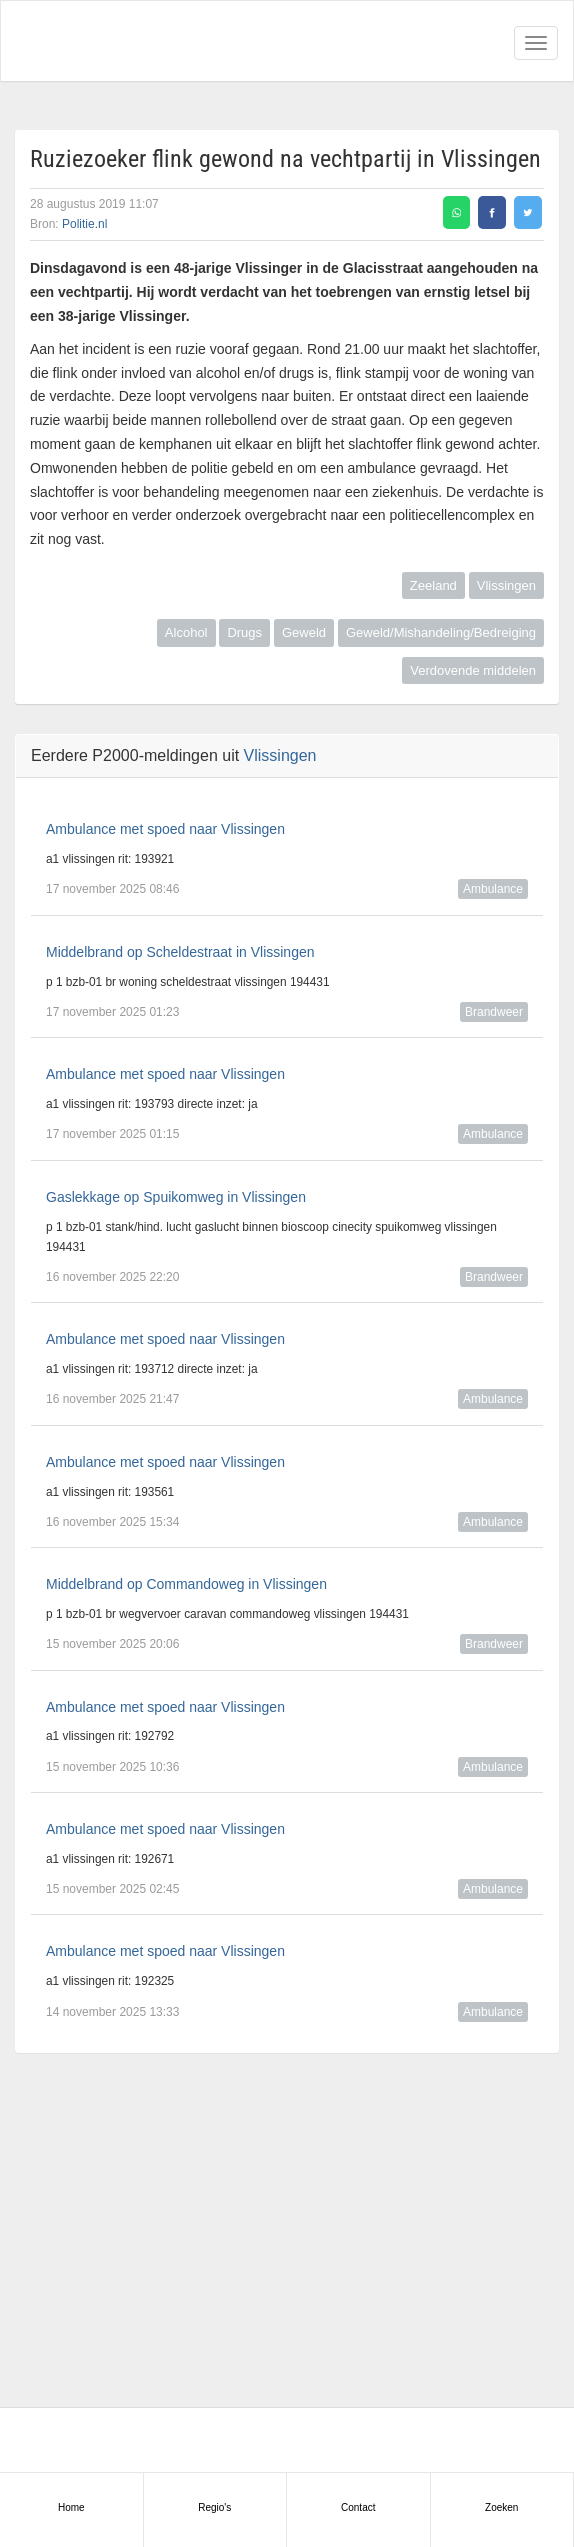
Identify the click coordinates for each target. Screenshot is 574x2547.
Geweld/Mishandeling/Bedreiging (441, 632)
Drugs (244, 632)
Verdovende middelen (473, 670)
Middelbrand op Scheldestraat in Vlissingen (180, 952)
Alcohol (186, 632)
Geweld (304, 632)
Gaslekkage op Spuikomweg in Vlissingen (176, 1197)
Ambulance (493, 889)
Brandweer (494, 1012)
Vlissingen (506, 585)
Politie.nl (84, 224)
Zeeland (433, 585)
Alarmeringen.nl (101, 41)
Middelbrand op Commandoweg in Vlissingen (186, 1584)
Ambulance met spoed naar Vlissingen (165, 829)
